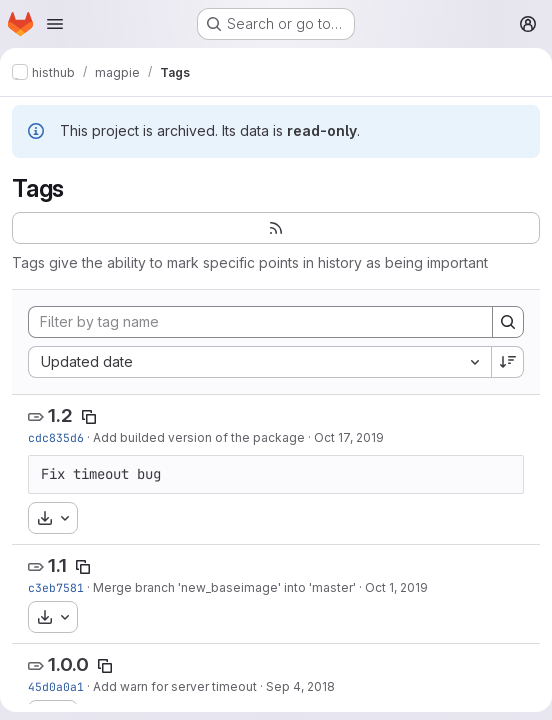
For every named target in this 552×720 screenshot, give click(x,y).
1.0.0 (68, 664)
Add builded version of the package (199, 437)
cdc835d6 (56, 437)
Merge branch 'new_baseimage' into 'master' (224, 587)
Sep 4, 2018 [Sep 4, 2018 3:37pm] (300, 686)
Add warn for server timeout (175, 686)
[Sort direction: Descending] (508, 362)
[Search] (508, 322)
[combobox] (259, 362)
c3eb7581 (56, 587)
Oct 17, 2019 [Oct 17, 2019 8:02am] (349, 437)
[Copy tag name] (89, 417)
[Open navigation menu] (55, 24)
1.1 (57, 565)
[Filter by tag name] (260, 322)
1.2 (60, 415)
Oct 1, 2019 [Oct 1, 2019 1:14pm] (396, 587)
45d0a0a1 (56, 686)
